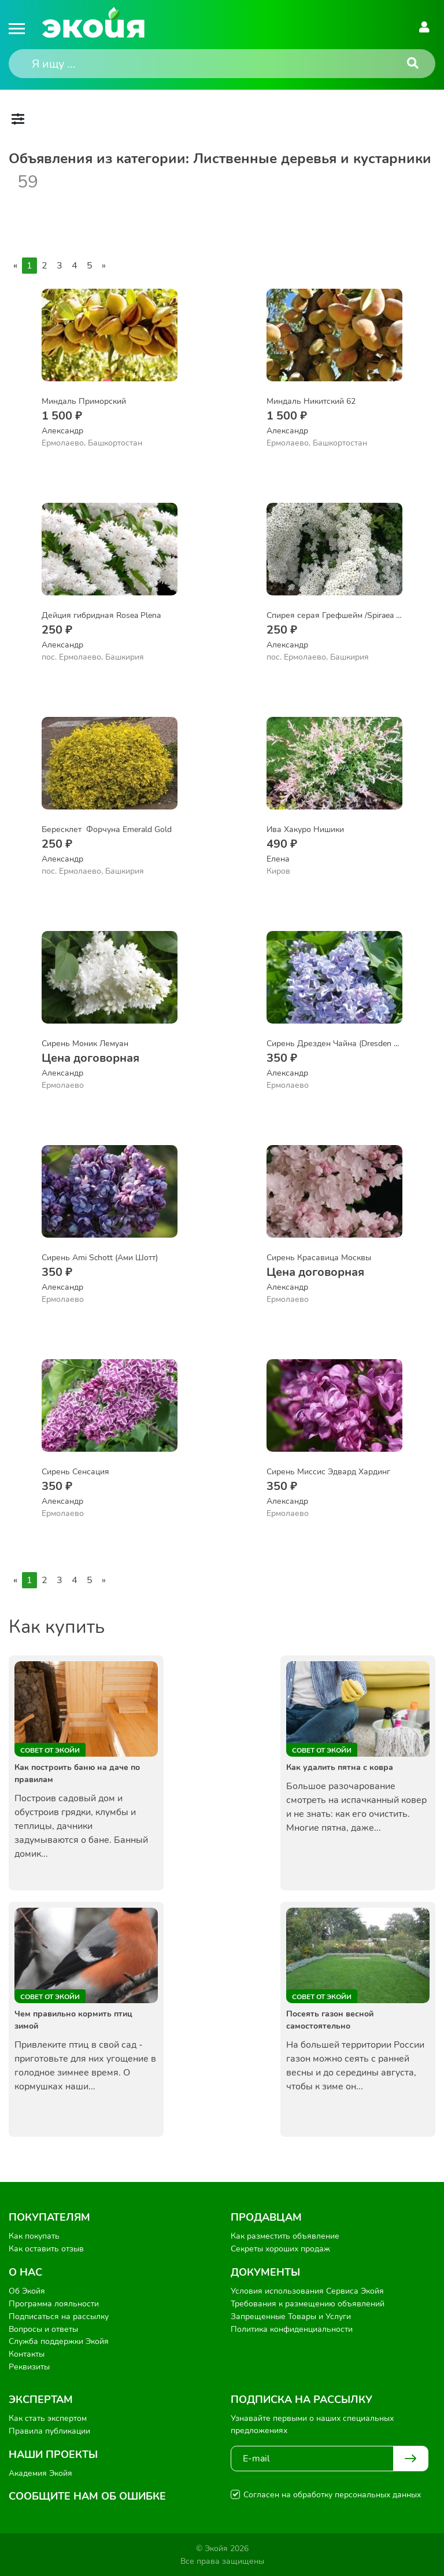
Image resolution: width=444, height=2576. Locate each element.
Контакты (27, 2353)
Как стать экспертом (48, 2417)
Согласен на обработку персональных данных (332, 2493)
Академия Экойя (40, 2471)
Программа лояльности (54, 2303)
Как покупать (34, 2236)
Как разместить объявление (285, 2236)
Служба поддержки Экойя (59, 2340)
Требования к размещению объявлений (307, 2303)
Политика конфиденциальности (292, 2328)
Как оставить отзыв (46, 2248)
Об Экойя (27, 2291)
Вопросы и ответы (43, 2328)
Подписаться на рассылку (59, 2315)
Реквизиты (29, 2365)
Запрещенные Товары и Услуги (291, 2315)
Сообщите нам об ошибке (87, 2495)
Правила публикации (49, 2429)
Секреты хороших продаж (280, 2248)
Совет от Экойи (50, 1750)
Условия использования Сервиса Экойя (307, 2291)
